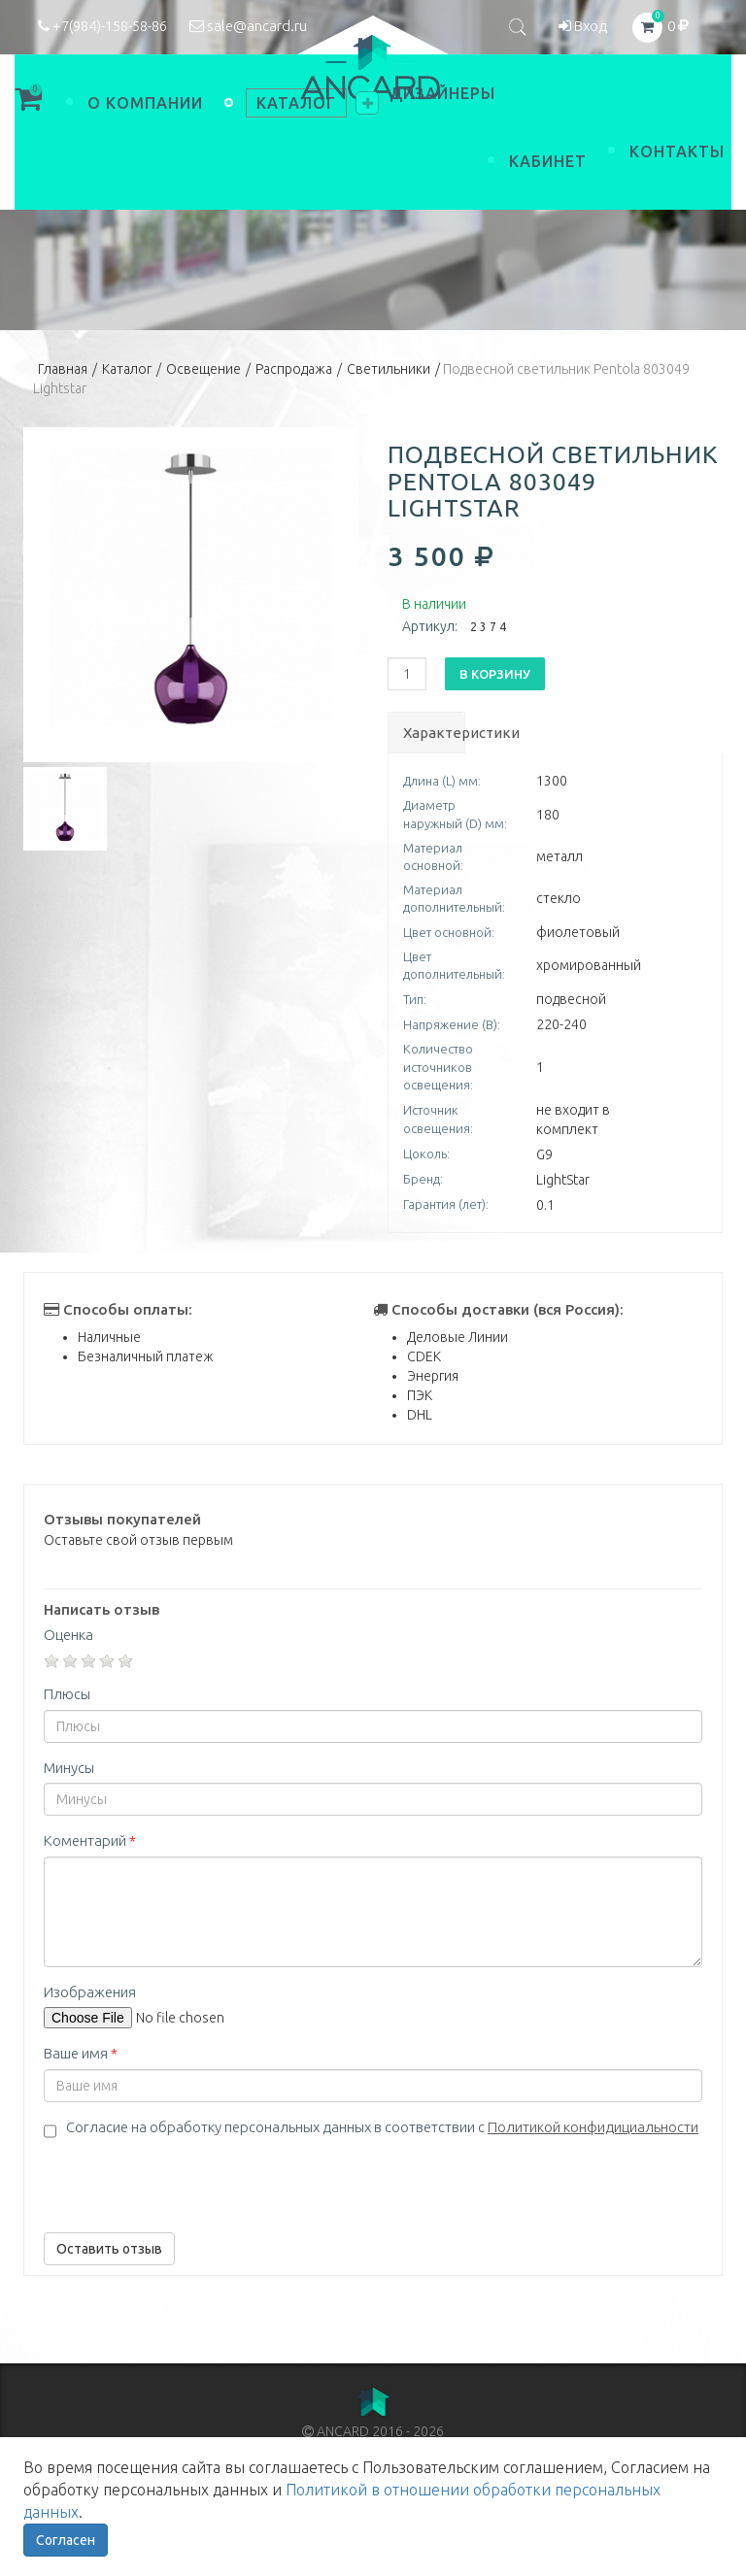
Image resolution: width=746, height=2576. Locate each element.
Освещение (203, 369)
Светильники (388, 369)
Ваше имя (81, 2053)
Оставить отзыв (109, 2249)
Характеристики (433, 732)
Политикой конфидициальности (593, 2127)
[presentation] (191, 2180)
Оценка (68, 1634)
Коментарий (90, 1840)
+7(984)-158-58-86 (102, 25)
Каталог (127, 369)
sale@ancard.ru (248, 25)
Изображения (90, 1992)
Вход (583, 25)
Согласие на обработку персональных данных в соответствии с (382, 2127)
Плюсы (67, 1694)
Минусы (69, 1767)
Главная (62, 369)
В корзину (494, 674)
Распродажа (293, 369)
